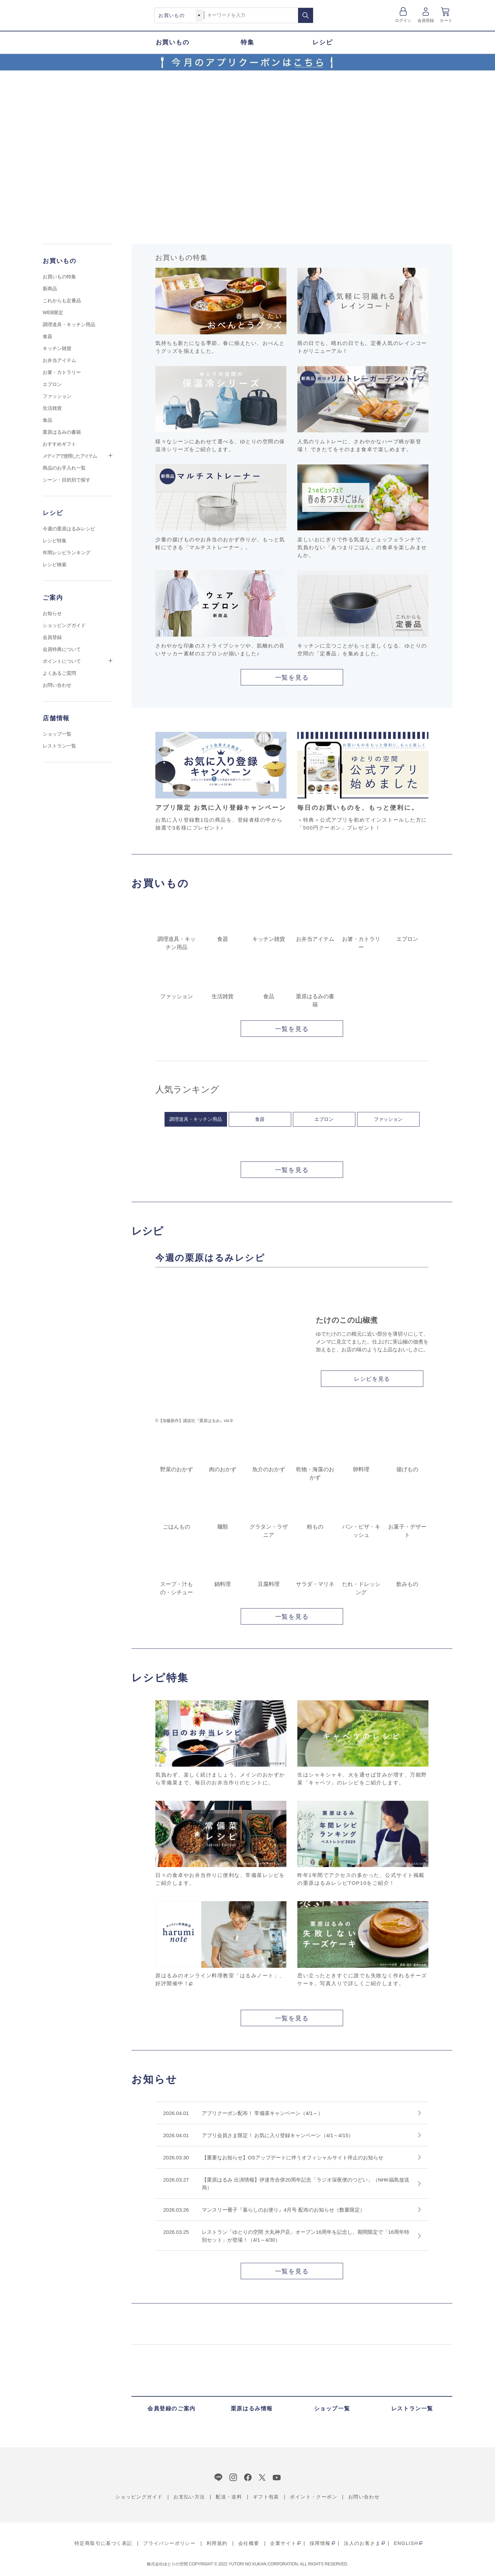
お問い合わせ (57, 685)
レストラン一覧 (59, 746)
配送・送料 (229, 2497)
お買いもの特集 (59, 276)
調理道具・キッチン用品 (195, 1119)
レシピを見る (372, 1379)
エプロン (324, 1119)
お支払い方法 (189, 2497)
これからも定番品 (62, 300)
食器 (260, 1119)
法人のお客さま (362, 2543)
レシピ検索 (55, 564)
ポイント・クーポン (313, 2497)
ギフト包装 (266, 2497)
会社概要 (248, 2543)
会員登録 (426, 20)
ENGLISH (406, 2543)
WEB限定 (53, 312)
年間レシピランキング (66, 552)
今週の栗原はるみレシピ (69, 528)
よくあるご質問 (59, 673)
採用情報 (320, 2543)
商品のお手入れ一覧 (64, 468)
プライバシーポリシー (169, 2543)
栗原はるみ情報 (252, 2408)
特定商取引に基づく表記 (103, 2543)
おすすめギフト (59, 444)
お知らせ (52, 613)
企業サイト (283, 2543)
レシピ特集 (55, 540)
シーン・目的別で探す (66, 480)
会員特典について (62, 649)
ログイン (403, 20)
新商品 (50, 288)
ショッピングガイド (64, 625)
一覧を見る (292, 677)
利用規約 (217, 2543)
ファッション (388, 1119)
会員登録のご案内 (171, 2408)
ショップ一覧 (57, 734)
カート (446, 20)
